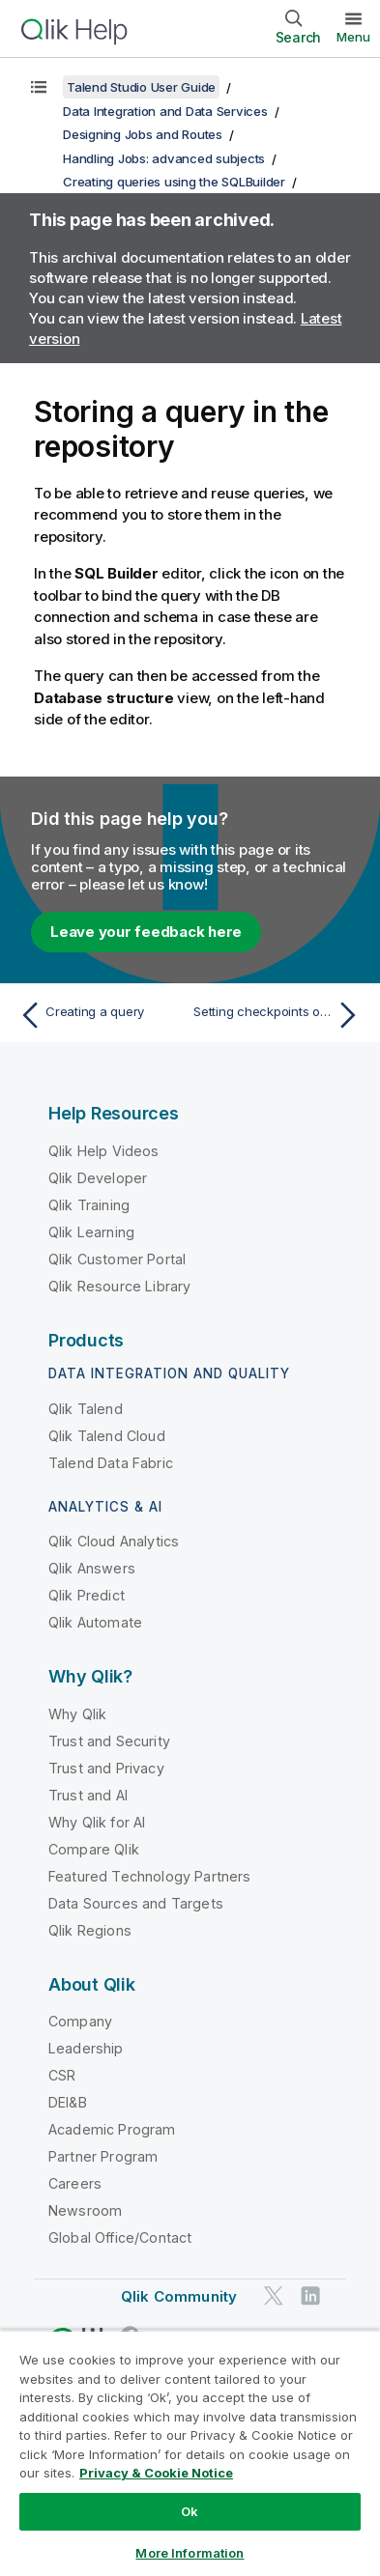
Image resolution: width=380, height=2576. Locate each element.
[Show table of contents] (38, 87)
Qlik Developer (97, 1178)
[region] (190, 2453)
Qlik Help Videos (104, 1151)
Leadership (86, 2048)
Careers (75, 2183)
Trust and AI (88, 1795)
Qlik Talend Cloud (106, 1436)
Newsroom (85, 2210)
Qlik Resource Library (119, 1286)
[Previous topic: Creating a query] (101, 1015)
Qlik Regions (90, 1930)
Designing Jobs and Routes (142, 134)
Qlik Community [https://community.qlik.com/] (179, 2296)
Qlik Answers (91, 1568)
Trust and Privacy (106, 1768)
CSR (61, 2075)
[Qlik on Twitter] (273, 2296)
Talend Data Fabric (110, 1463)
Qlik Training (89, 1205)
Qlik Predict (86, 1595)
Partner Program (103, 2156)
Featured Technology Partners (149, 1876)
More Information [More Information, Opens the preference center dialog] (189, 2553)
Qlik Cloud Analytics (113, 1541)
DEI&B (67, 2102)
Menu (353, 36)
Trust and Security (109, 1741)
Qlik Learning (91, 1232)
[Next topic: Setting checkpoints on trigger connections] (279, 1015)
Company (80, 2021)
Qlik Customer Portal (117, 1259)
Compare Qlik (93, 1849)
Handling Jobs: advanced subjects (164, 158)
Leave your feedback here (146, 931)
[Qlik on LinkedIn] (310, 2296)
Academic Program (112, 2129)
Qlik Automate (95, 1622)
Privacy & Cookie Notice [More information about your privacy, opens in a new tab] (156, 2472)
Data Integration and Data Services (165, 111)
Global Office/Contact (119, 2237)
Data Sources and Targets (135, 1903)
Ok (189, 2511)
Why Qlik (77, 1714)
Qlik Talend (85, 1409)
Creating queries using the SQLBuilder (174, 181)
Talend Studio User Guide (141, 87)
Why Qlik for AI (96, 1822)
